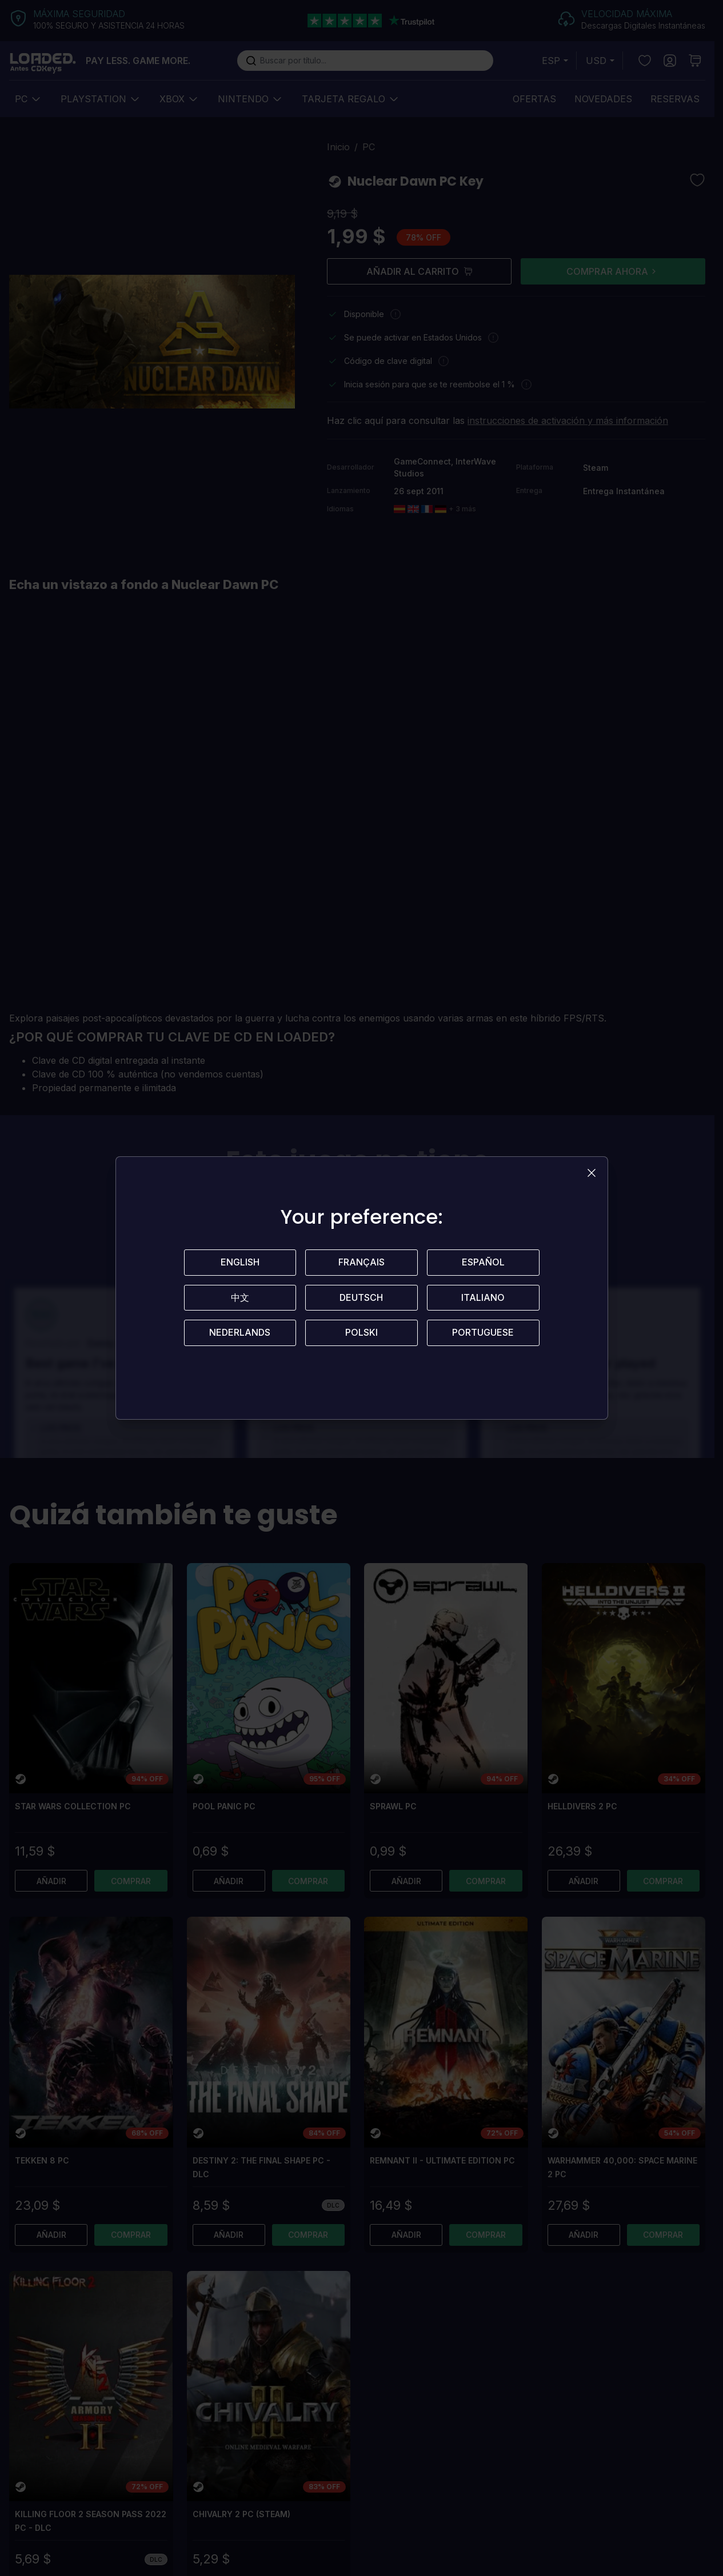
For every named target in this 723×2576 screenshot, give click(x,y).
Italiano (483, 1298)
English (240, 1262)
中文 (240, 1298)
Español (483, 1262)
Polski (361, 1333)
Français (361, 1262)
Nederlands (239, 1333)
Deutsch (361, 1298)
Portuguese (483, 1333)
